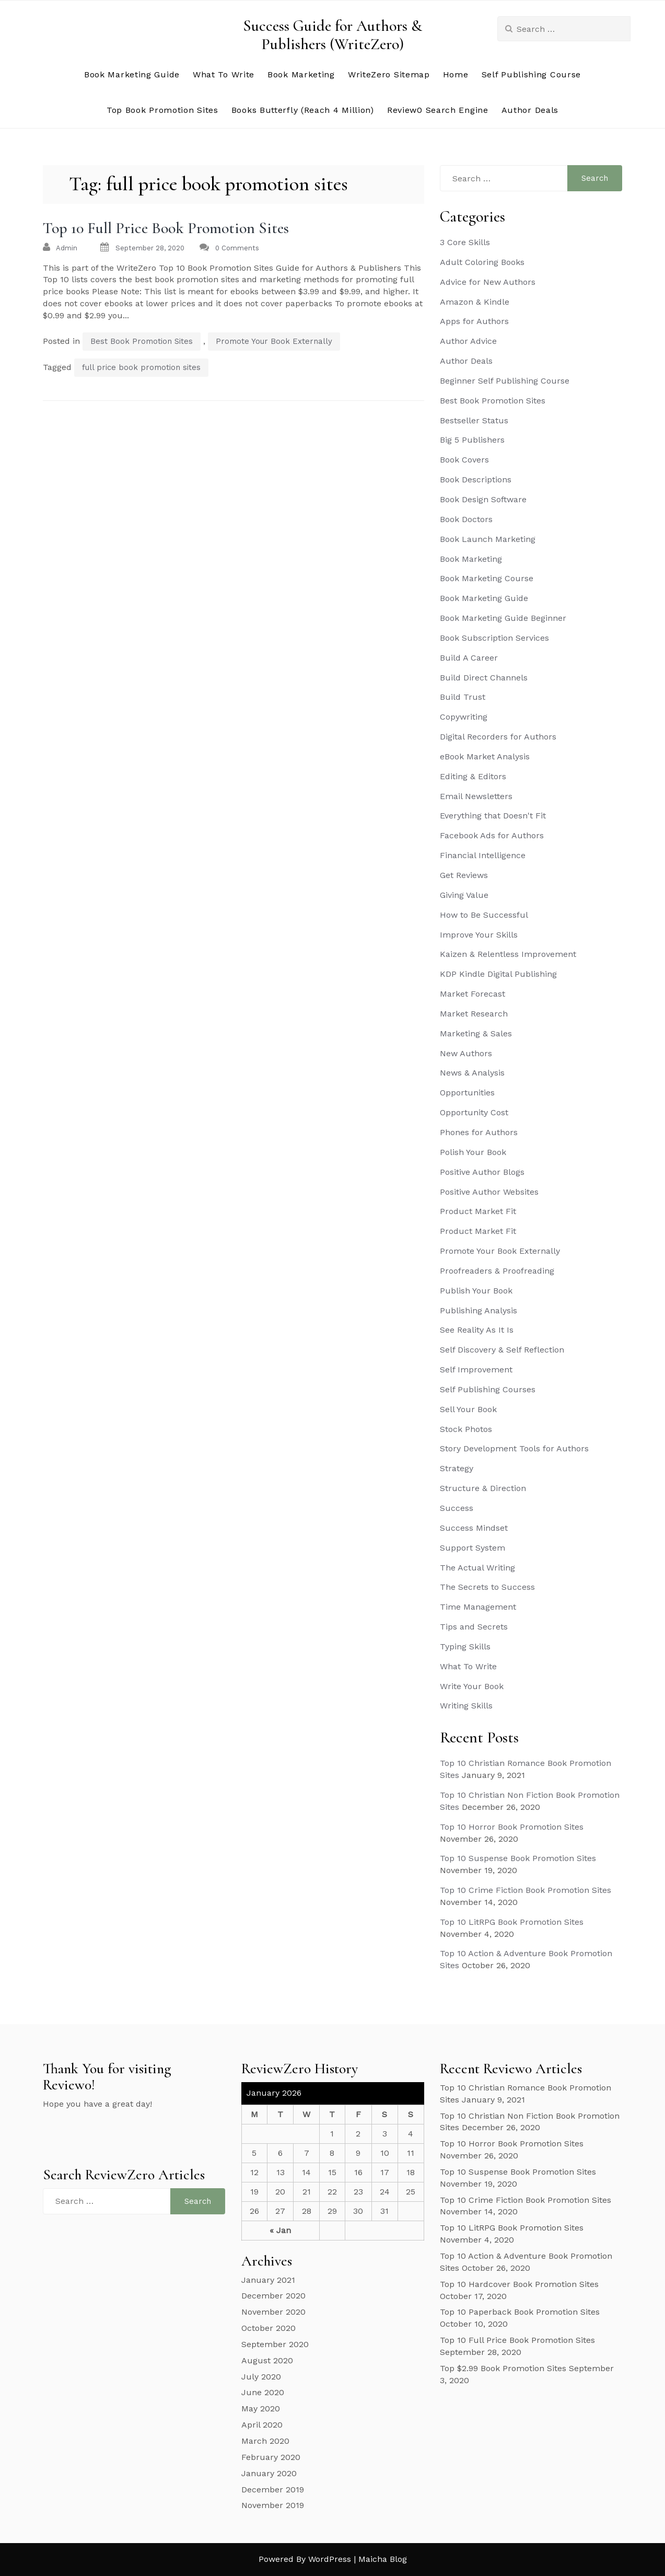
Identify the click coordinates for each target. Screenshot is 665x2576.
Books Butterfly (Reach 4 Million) (302, 110)
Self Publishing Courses (487, 1389)
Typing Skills (465, 1646)
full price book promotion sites (141, 367)
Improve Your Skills (479, 935)
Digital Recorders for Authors (498, 737)
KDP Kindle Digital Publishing (498, 974)
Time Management (478, 1607)
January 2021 (268, 2280)
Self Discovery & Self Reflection (502, 1350)
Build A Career (469, 658)
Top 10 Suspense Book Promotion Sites (518, 1858)
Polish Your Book (473, 1152)
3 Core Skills (465, 242)
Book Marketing (301, 74)
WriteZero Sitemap (389, 74)
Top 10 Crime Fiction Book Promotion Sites (525, 1890)
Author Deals (529, 110)
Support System (472, 1548)
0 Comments (237, 248)
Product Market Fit (478, 1211)
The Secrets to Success (487, 1587)
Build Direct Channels (484, 678)
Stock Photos (466, 1429)
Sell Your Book (468, 1409)
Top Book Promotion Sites (162, 110)
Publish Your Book (476, 1291)
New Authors (466, 1053)
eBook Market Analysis (485, 756)
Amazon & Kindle (474, 302)
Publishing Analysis (478, 1310)
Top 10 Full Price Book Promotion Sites (166, 228)
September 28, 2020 (149, 248)
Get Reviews (464, 875)
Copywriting (463, 717)
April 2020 (262, 2425)
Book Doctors (466, 519)
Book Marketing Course (486, 578)
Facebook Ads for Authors (492, 835)
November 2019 (272, 2505)
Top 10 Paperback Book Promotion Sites (520, 2312)
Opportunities (467, 1093)
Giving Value (464, 895)
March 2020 (265, 2441)
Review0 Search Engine (437, 110)
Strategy (456, 1468)
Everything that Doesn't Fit (493, 816)
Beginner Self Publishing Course (504, 381)
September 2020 (275, 2344)
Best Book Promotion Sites (141, 341)
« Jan (280, 2230)
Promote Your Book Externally (274, 341)
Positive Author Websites (489, 1192)
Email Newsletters (476, 796)
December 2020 (273, 2296)
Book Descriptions (475, 479)
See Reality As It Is (477, 1330)
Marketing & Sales (476, 1033)
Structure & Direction (483, 1488)
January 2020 (269, 2473)
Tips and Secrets (474, 1627)
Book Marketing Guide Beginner (503, 618)
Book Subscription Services (494, 638)
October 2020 (268, 2328)
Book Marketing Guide (132, 74)
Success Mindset (474, 1528)
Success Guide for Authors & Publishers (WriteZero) (332, 35)
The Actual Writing (477, 1568)
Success (456, 1508)
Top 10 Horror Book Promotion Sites (512, 1827)
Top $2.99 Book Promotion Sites (503, 2368)
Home (456, 74)
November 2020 (273, 2312)
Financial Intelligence (483, 855)
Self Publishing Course (531, 74)
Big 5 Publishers (472, 440)
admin (66, 248)
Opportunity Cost (474, 1112)
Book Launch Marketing (487, 539)
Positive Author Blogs (482, 1172)
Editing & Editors (473, 776)
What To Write (223, 74)
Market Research (474, 1014)
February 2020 (270, 2457)
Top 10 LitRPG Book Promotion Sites (512, 1922)
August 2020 (267, 2360)
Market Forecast (472, 994)
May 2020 (260, 2408)
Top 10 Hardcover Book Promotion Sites (519, 2284)
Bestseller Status (474, 420)
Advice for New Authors (487, 282)
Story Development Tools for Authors (514, 1448)
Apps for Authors (474, 321)
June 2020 (262, 2392)
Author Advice (468, 341)
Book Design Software (483, 499)
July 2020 (261, 2377)
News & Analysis (472, 1073)
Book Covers (464, 460)
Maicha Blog (382, 2559)
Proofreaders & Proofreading (497, 1271)
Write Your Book (472, 1686)
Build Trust (462, 697)
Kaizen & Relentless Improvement (508, 954)
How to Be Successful (484, 915)
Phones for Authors (479, 1132)
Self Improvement (476, 1369)
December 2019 (272, 2489)
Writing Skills (466, 1706)
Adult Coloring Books (482, 262)
